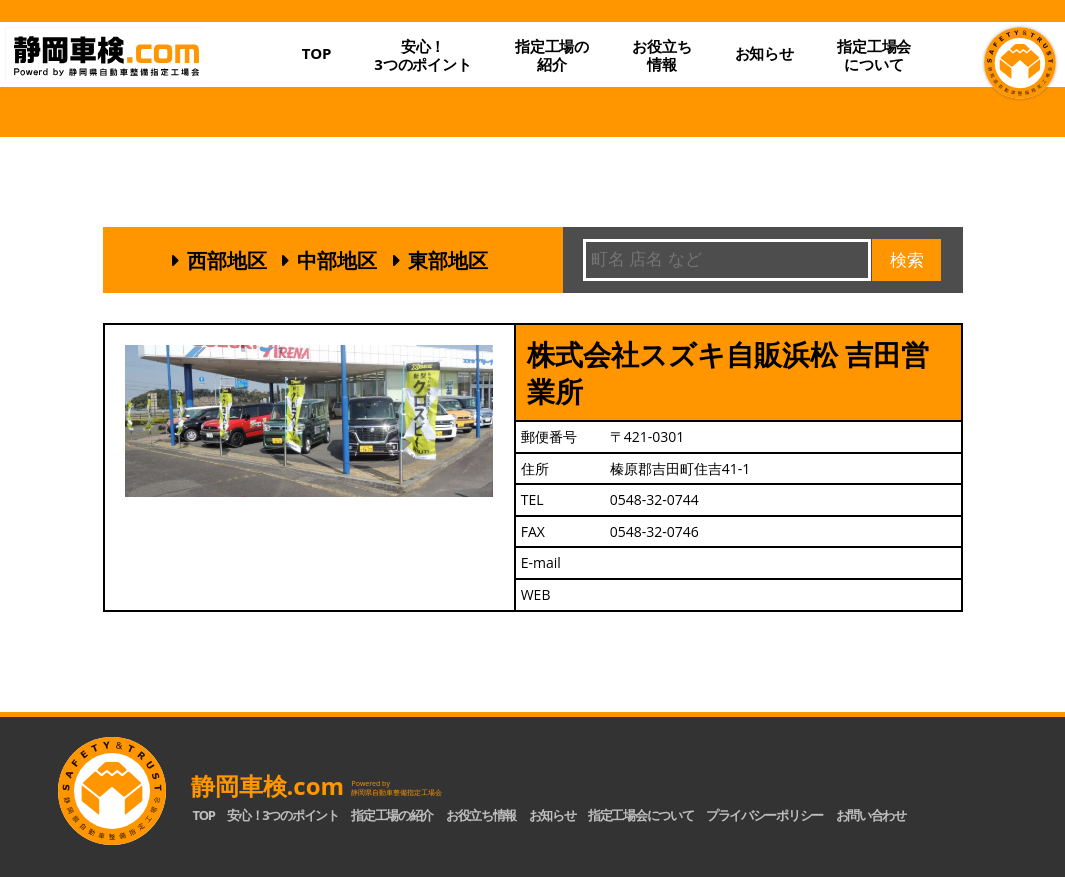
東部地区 (448, 260)
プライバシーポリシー (764, 815)
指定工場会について (874, 55)
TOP (317, 53)
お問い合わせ (871, 815)
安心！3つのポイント (423, 55)
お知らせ (764, 53)
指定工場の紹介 (392, 815)
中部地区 (337, 260)
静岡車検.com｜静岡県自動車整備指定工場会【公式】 (144, 73)
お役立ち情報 (661, 55)
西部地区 (227, 260)
